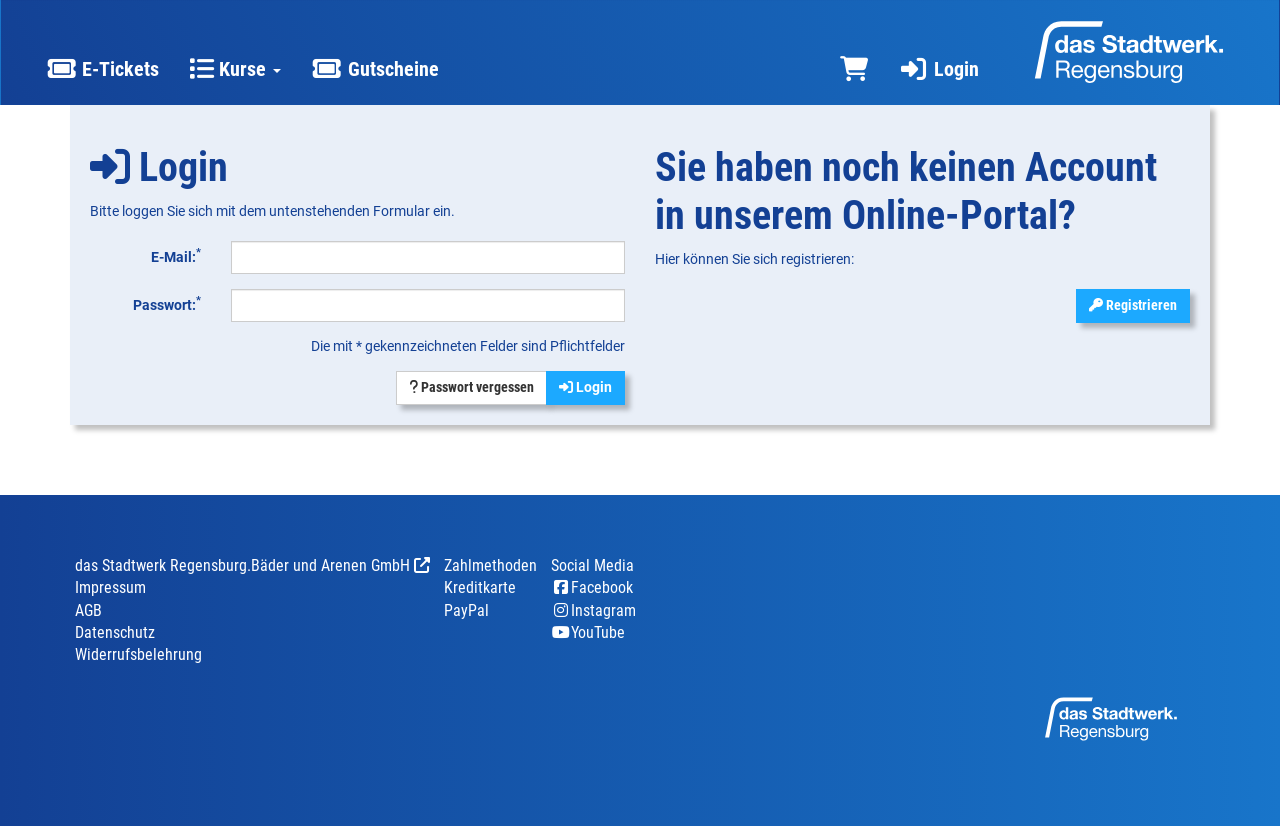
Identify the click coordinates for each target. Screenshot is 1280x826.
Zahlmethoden (490, 565)
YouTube (588, 632)
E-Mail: (176, 255)
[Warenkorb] (854, 69)
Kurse (235, 69)
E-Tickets (102, 69)
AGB (88, 610)
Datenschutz (115, 632)
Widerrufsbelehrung (138, 654)
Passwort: (167, 303)
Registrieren (1133, 305)
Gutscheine (374, 69)
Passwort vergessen (471, 387)
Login (938, 69)
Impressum (110, 587)
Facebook (592, 587)
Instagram (593, 610)
